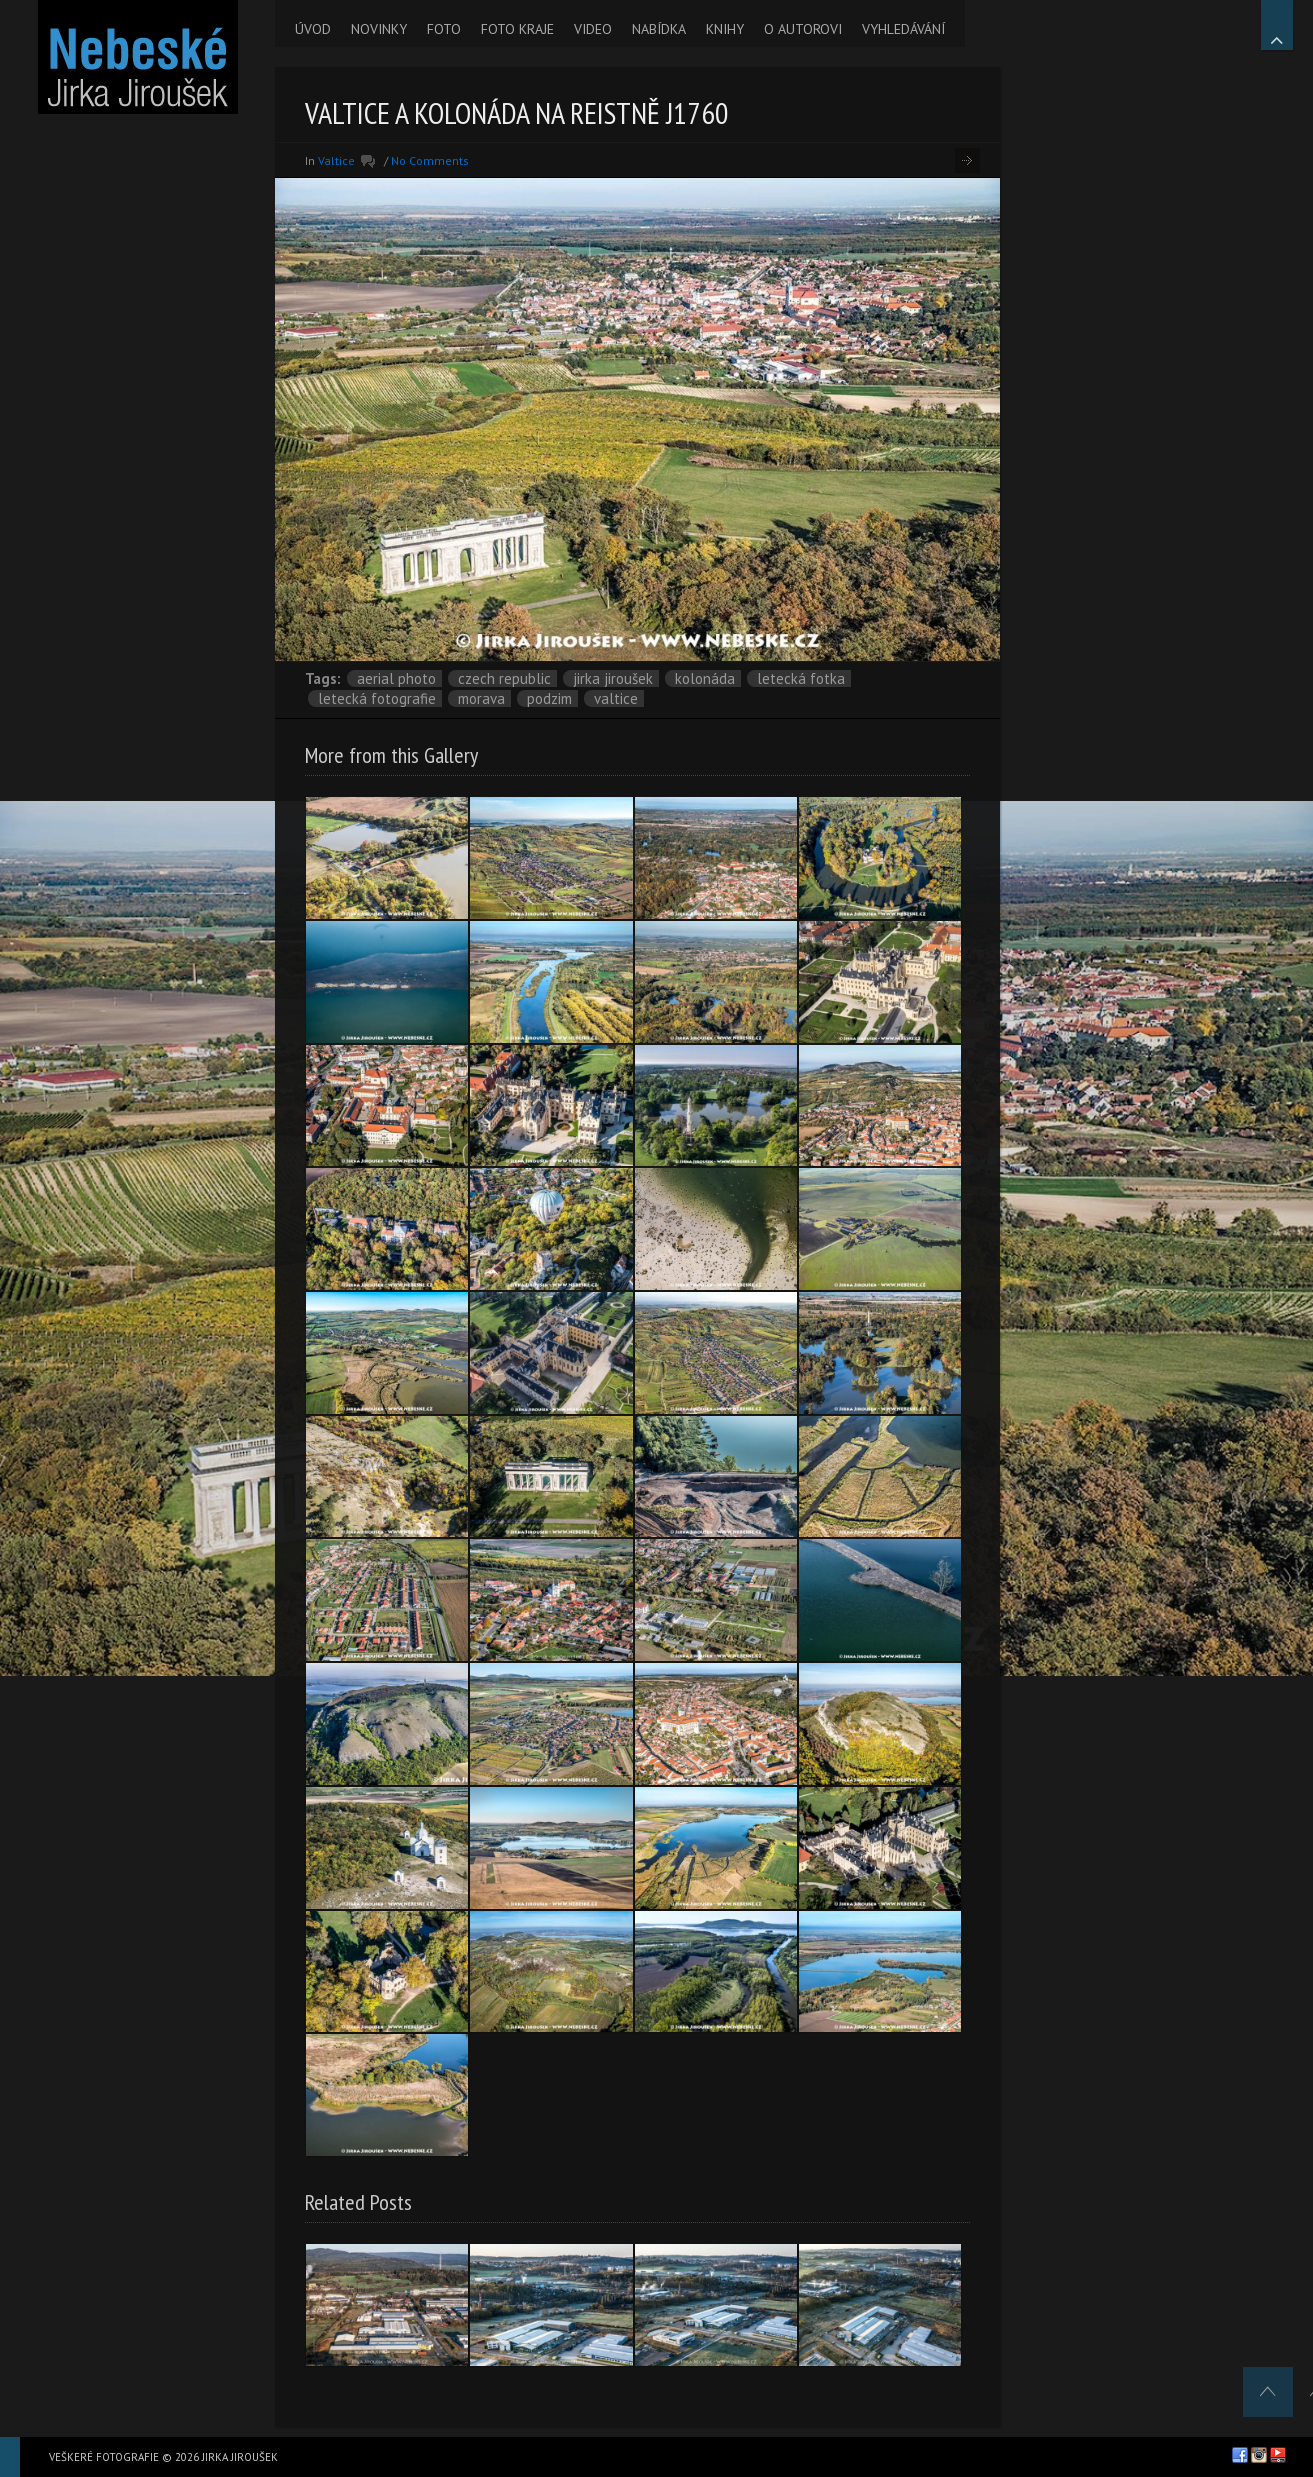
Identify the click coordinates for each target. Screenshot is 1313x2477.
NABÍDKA (659, 29)
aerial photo (396, 678)
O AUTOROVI (803, 29)
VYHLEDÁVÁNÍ (903, 29)
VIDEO (593, 29)
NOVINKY (379, 29)
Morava (481, 698)
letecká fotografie (377, 698)
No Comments (430, 160)
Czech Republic (504, 678)
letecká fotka (801, 678)
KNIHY (725, 29)
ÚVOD (313, 29)
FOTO (444, 29)
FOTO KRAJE (517, 29)
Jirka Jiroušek (613, 678)
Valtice (336, 160)
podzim (549, 698)
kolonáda (705, 678)
